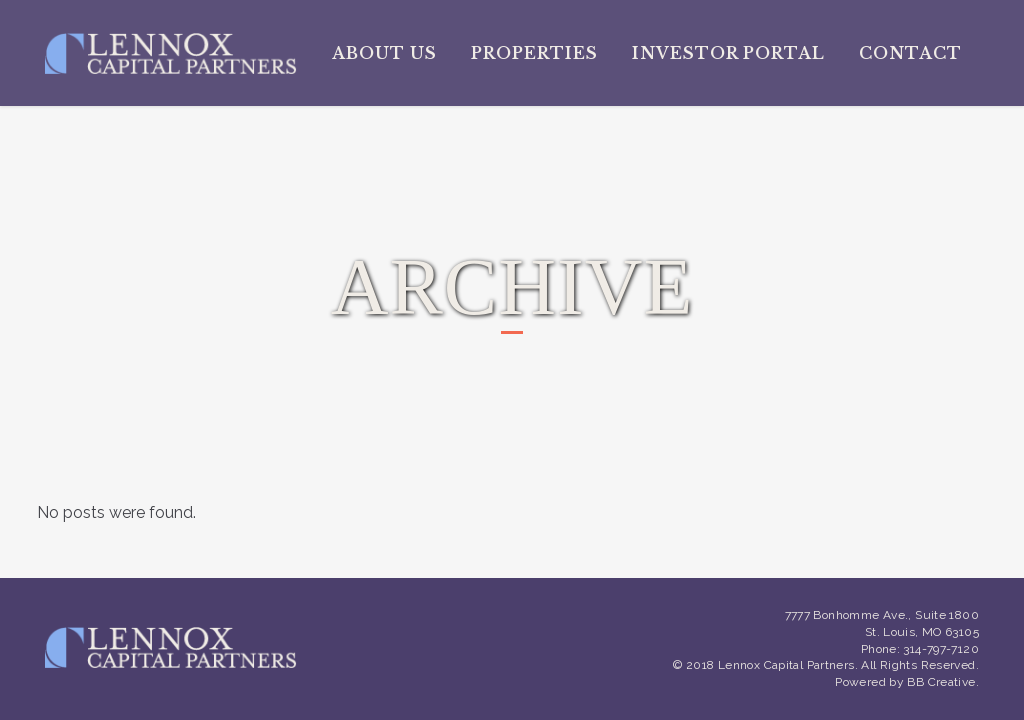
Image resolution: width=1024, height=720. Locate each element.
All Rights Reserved (918, 665)
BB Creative (941, 682)
